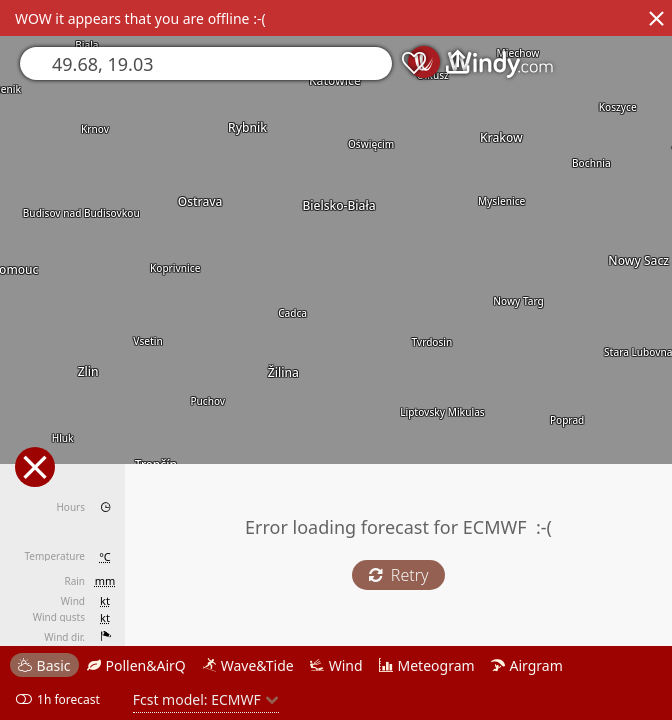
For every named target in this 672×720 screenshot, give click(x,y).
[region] (336, 360)
